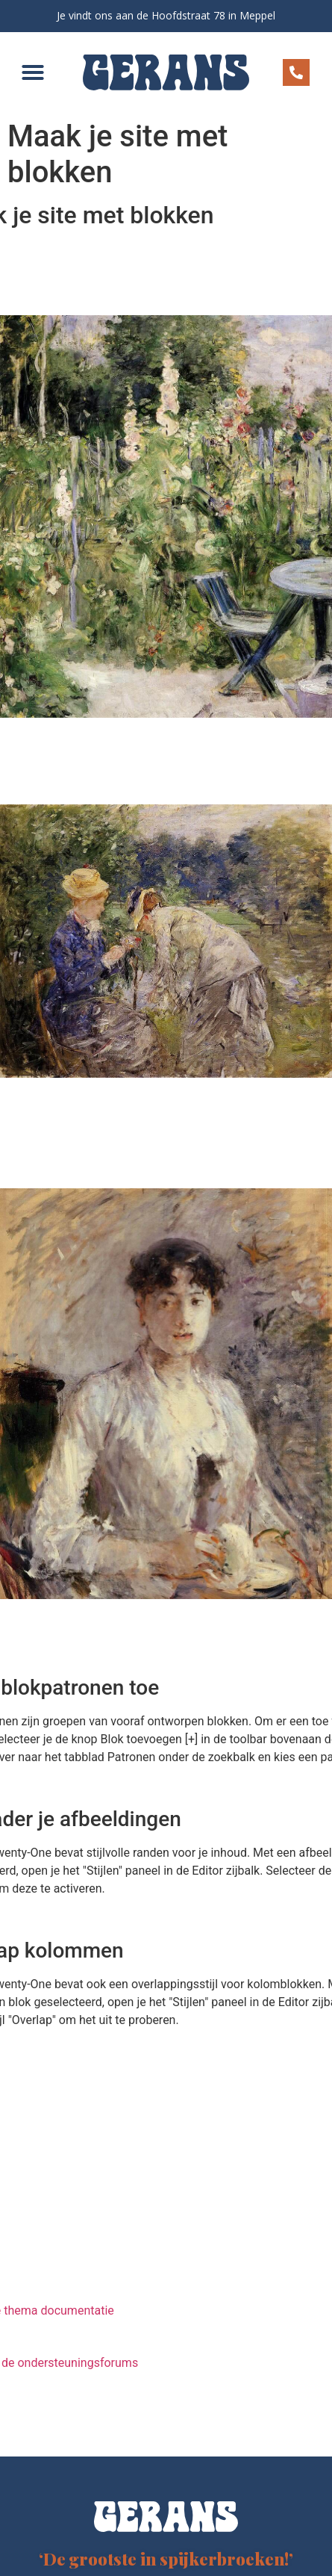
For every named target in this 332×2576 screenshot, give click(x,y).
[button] (33, 72)
